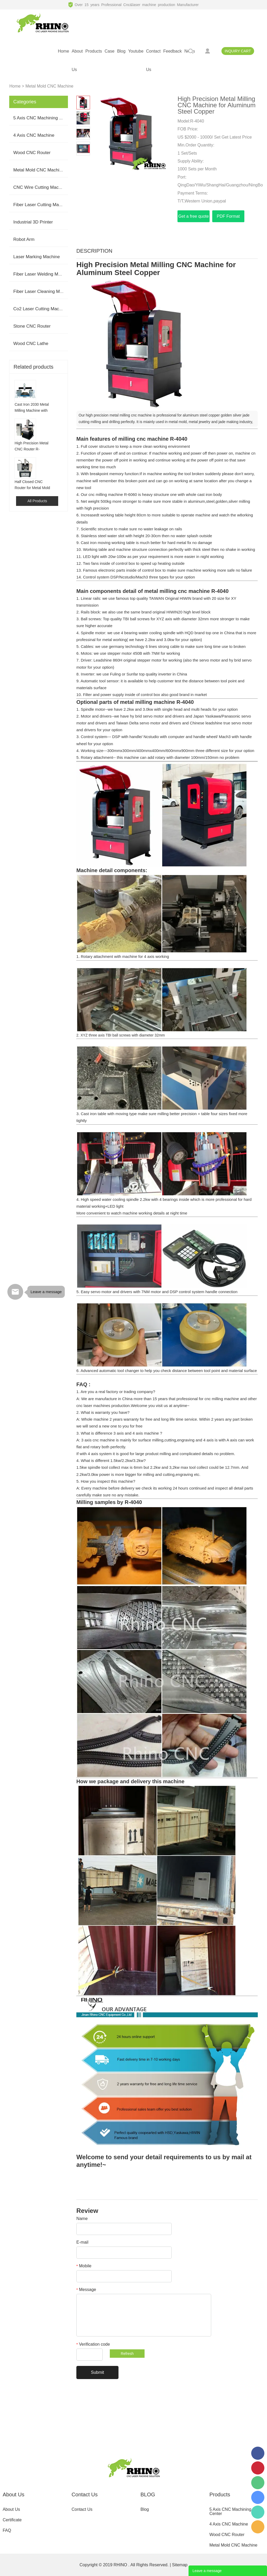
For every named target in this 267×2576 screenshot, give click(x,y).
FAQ (7, 2530)
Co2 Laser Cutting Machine (40, 308)
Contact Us (82, 2509)
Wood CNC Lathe (30, 343)
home (63, 51)
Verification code (93, 2344)
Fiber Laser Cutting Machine (41, 204)
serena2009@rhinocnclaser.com (257, 2526)
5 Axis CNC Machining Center (42, 117)
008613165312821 (257, 2512)
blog (121, 51)
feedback (172, 51)
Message (86, 2290)
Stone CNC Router (32, 326)
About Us (11, 2509)
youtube (136, 51)
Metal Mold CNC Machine (49, 86)
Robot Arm (23, 239)
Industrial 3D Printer (33, 222)
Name (82, 2219)
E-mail (82, 2242)
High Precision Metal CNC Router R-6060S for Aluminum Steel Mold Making (31, 446)
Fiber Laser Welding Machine (42, 274)
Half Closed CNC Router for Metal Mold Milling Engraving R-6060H (32, 485)
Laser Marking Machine (36, 256)
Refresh (127, 2353)
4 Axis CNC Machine (33, 135)
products (93, 51)
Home (15, 86)
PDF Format (228, 216)
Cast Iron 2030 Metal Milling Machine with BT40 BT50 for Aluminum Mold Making (31, 408)
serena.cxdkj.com (257, 2497)
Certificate (12, 2520)
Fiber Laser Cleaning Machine (43, 291)
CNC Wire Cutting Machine (40, 187)
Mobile (83, 2266)
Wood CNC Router (31, 152)
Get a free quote (193, 216)
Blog (144, 2509)
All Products (37, 501)
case (109, 51)
